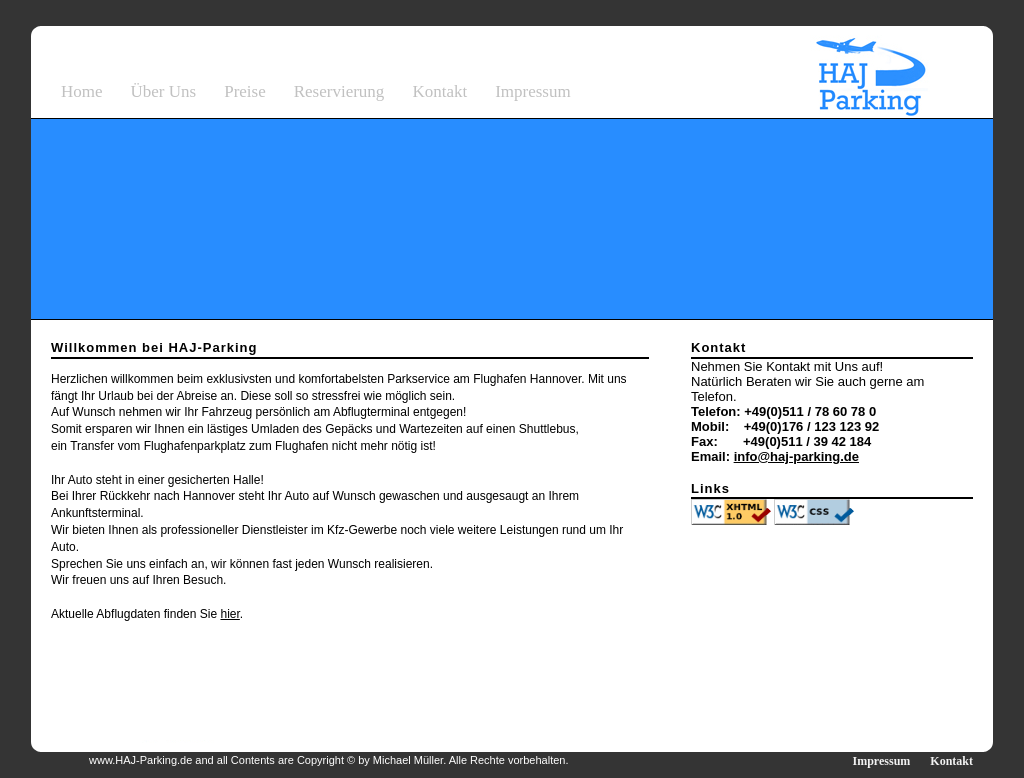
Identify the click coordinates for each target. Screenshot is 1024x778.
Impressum (533, 91)
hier (229, 614)
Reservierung (339, 91)
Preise (245, 91)
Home (82, 91)
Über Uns (164, 91)
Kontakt (439, 91)
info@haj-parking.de (796, 456)
